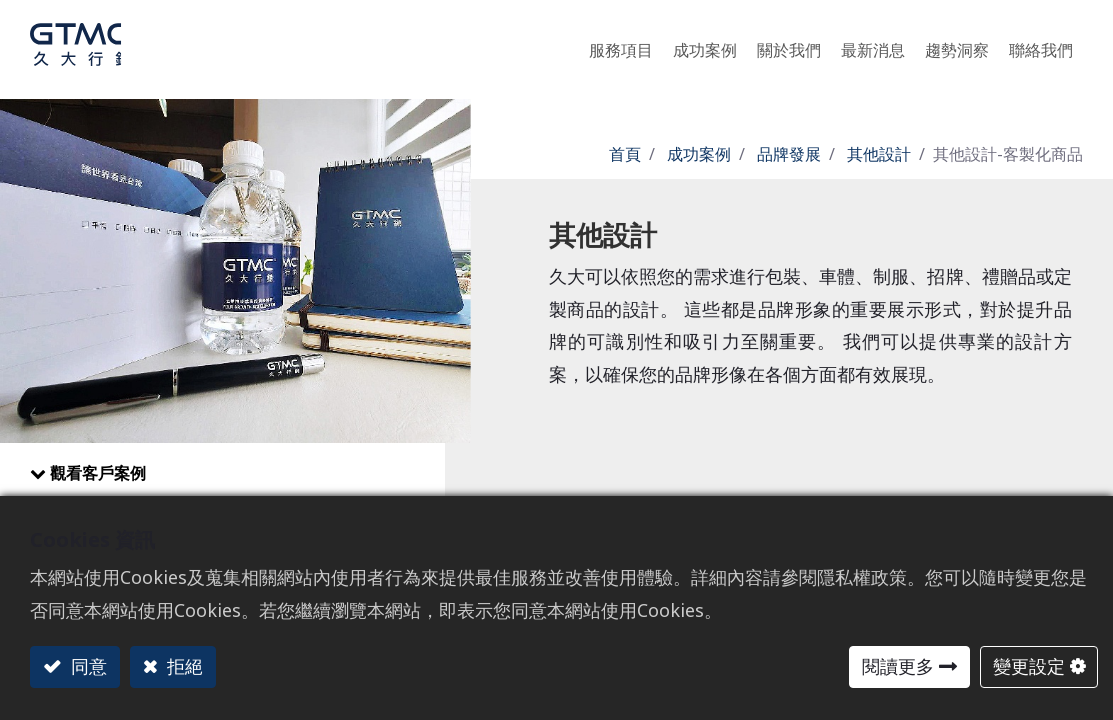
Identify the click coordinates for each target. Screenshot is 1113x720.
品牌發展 (789, 154)
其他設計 (879, 154)
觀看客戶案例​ (98, 473)
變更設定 (1029, 666)
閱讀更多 (898, 666)
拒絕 (182, 666)
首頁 (625, 154)
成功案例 (699, 154)
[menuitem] (957, 44)
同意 (86, 666)
